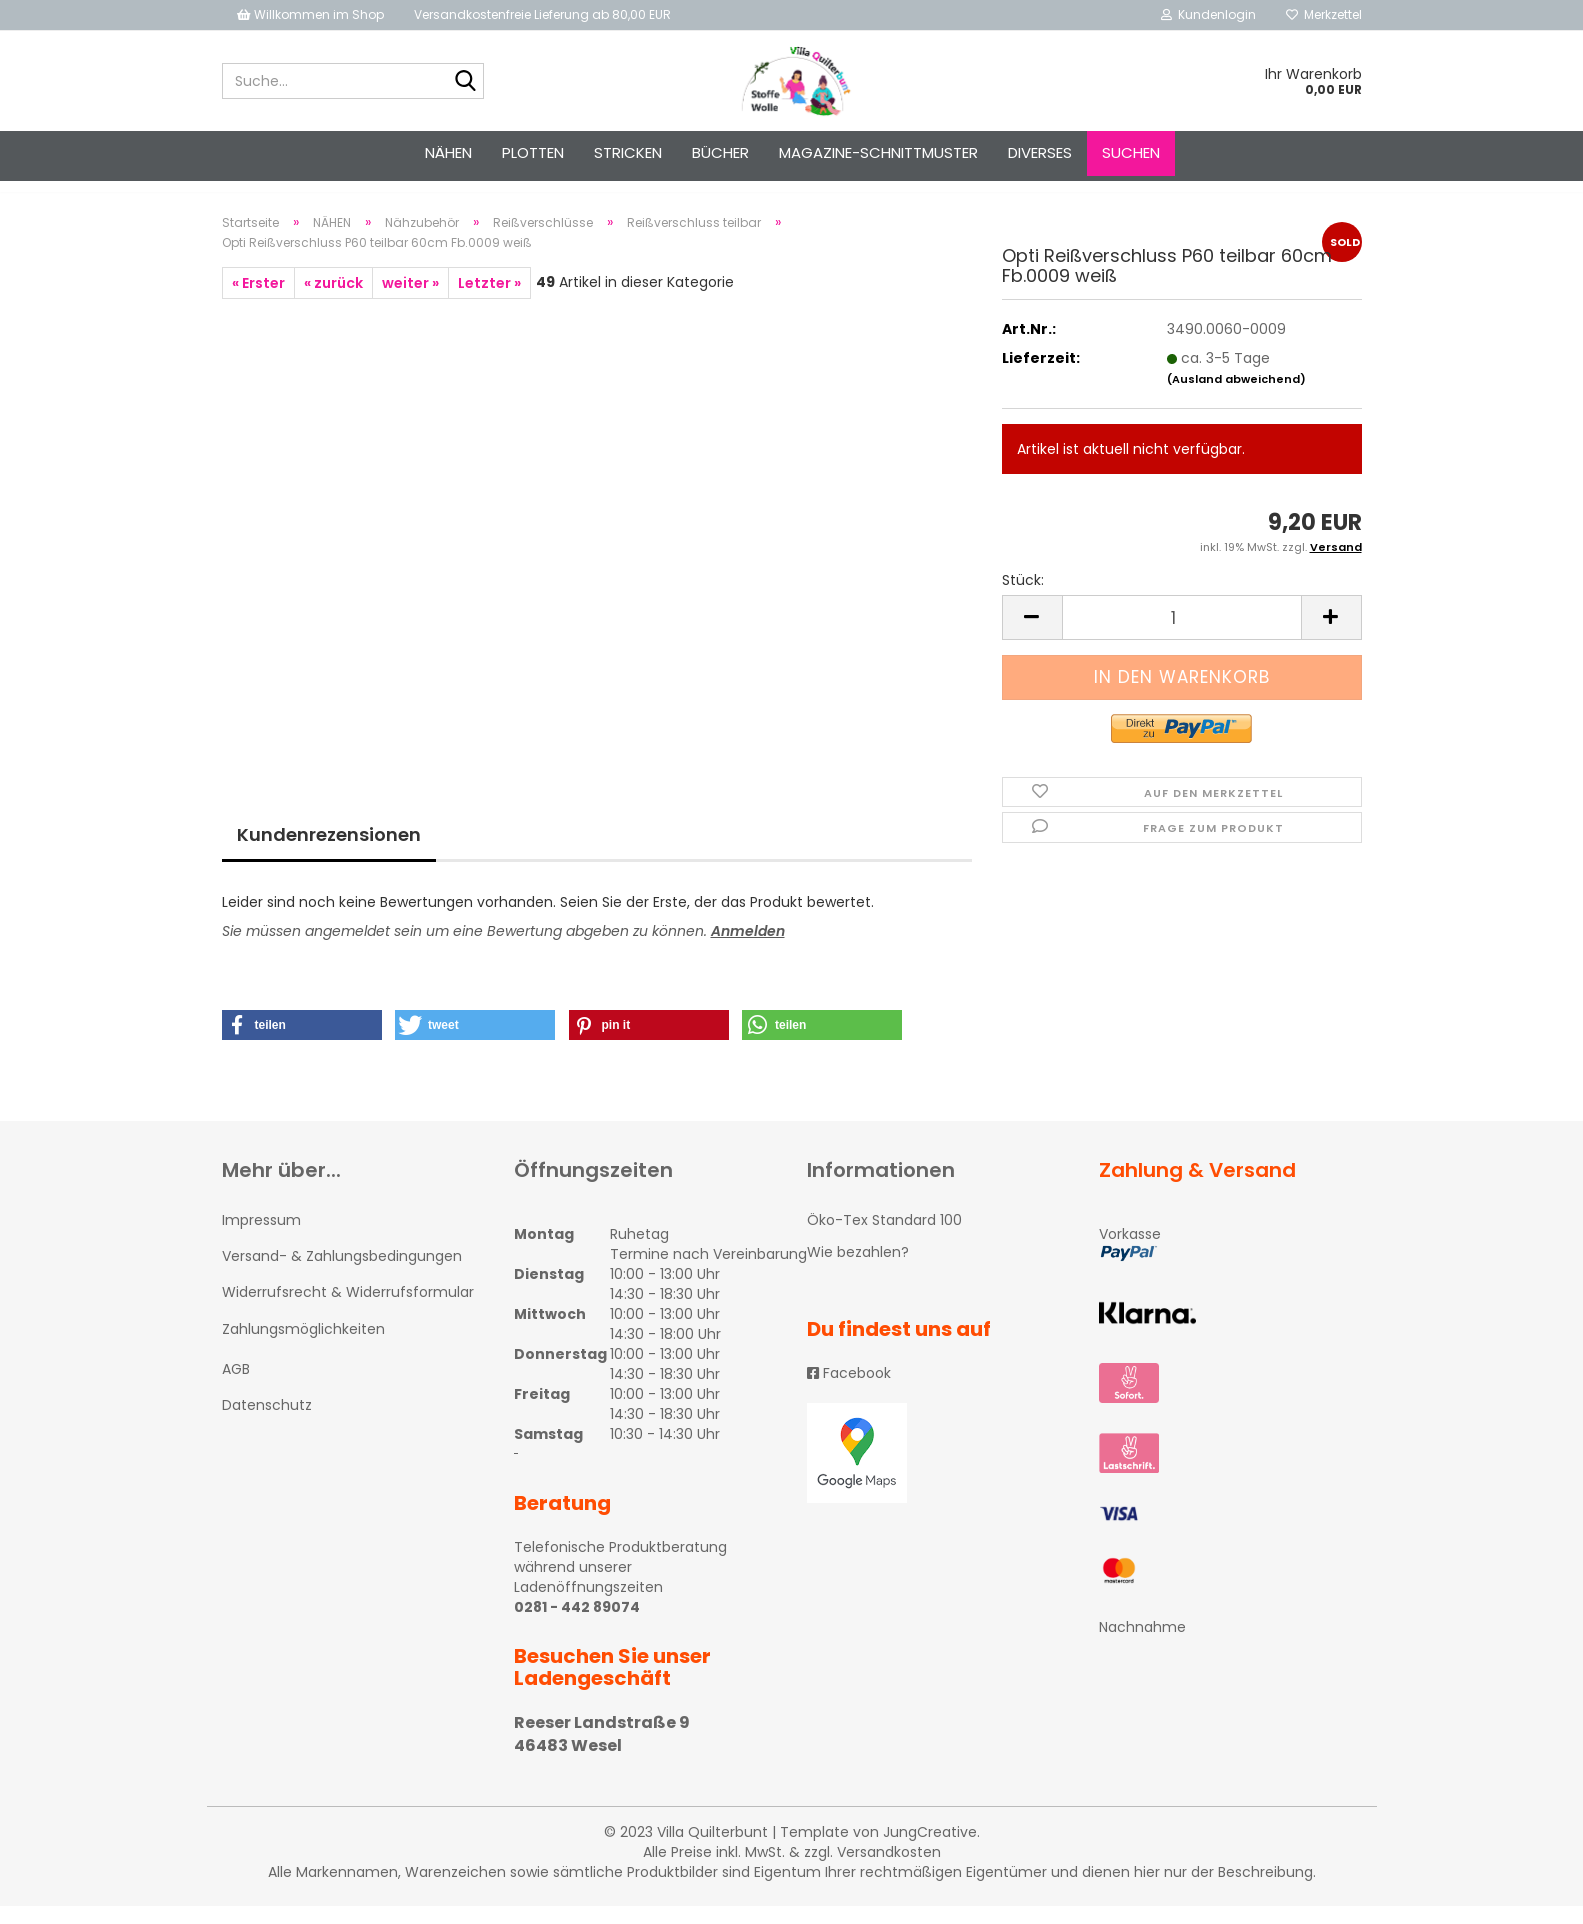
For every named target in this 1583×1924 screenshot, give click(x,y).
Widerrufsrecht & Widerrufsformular (348, 1310)
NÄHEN (448, 152)
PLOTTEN (533, 152)
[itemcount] (1182, 635)
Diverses (1040, 152)
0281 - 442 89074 (577, 1625)
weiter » (410, 301)
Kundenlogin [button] (1208, 14)
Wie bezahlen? (858, 1270)
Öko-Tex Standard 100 (884, 1238)
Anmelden (748, 949)
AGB (236, 1387)
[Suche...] (465, 82)
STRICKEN (628, 152)
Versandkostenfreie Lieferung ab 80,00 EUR (542, 14)
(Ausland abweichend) (1236, 397)
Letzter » (489, 301)
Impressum (261, 1238)
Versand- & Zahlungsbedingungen (342, 1274)
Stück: (1023, 598)
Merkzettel (1324, 14)
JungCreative (930, 1850)
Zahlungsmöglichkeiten (303, 1347)
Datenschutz (267, 1423)
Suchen (1131, 152)
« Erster (258, 301)
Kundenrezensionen (329, 852)
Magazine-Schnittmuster (878, 152)
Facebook (849, 1391)
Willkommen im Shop (310, 14)
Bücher (720, 152)
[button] (302, 1043)
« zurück (333, 301)
